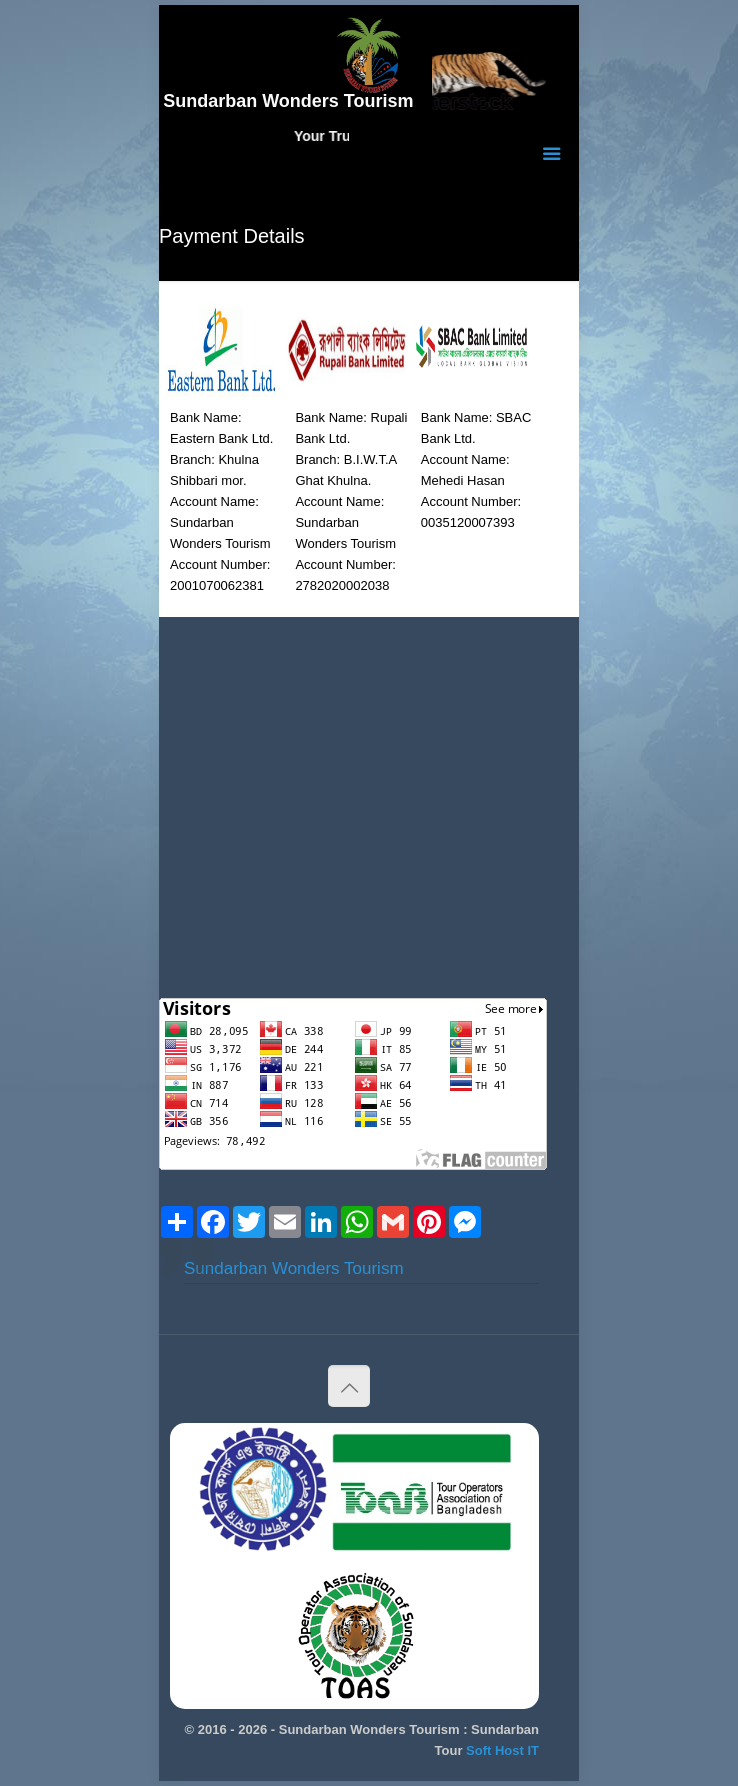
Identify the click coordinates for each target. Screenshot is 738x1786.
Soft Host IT (502, 1750)
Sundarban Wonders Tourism (294, 1268)
